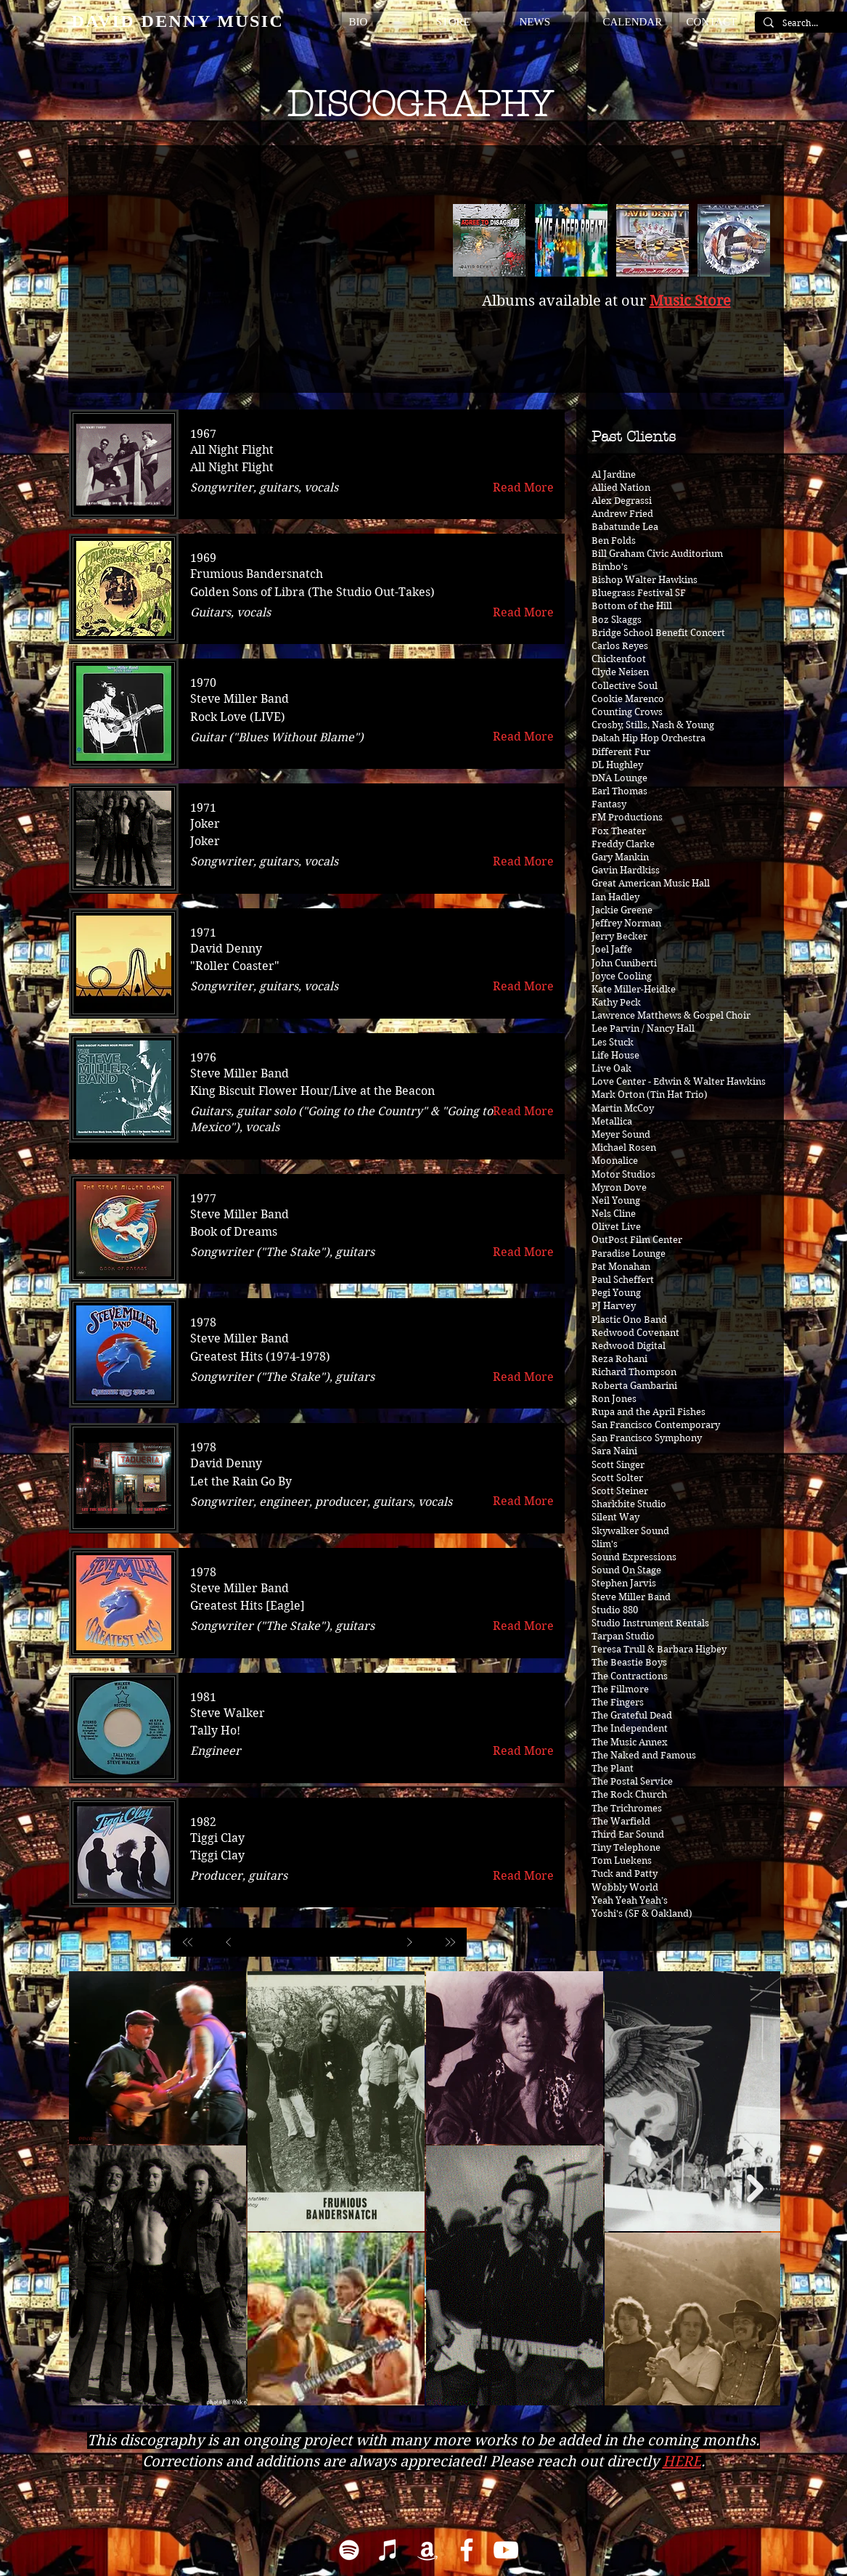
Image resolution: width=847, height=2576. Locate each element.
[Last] (450, 1942)
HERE (682, 2461)
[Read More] (524, 488)
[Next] (409, 1942)
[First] (187, 1942)
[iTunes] (388, 2550)
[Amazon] (427, 2550)
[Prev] (228, 1942)
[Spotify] (349, 2550)
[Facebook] (466, 2550)
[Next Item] (755, 2188)
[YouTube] (506, 2550)
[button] (383, 22)
